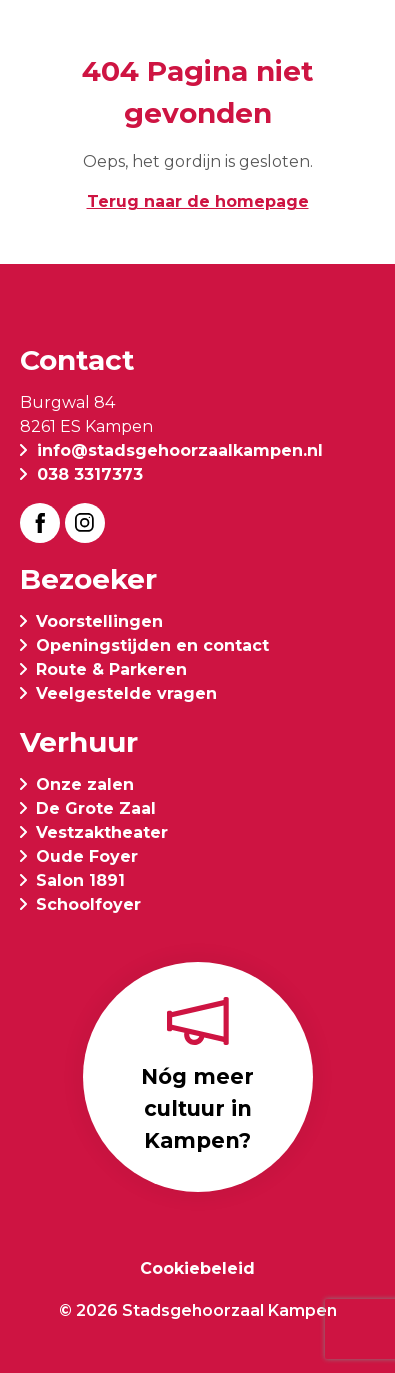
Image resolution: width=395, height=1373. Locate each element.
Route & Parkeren (111, 669)
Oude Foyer (87, 856)
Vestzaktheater (102, 832)
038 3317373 (90, 474)
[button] (359, 42)
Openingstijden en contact (152, 645)
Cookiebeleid (197, 1268)
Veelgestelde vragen (126, 693)
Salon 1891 (80, 880)
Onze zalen (85, 784)
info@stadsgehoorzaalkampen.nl (180, 450)
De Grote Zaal (96, 808)
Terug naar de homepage (198, 201)
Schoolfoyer (88, 904)
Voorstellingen (99, 621)
